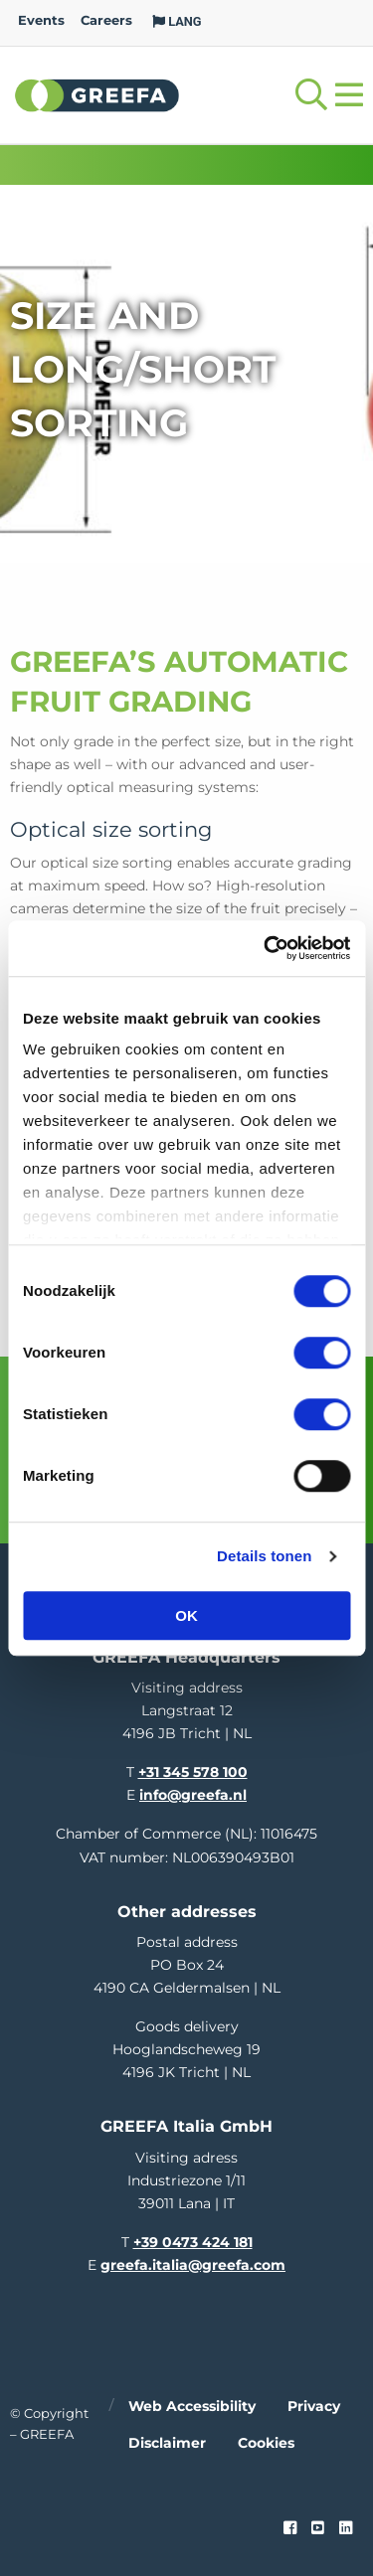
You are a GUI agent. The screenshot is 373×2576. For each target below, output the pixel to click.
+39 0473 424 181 (193, 2242)
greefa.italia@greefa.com (192, 2265)
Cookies (266, 2443)
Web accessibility (192, 2406)
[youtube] (317, 2528)
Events (41, 20)
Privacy (313, 2406)
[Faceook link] (289, 2528)
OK (186, 1615)
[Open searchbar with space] (311, 95)
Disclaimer (167, 2443)
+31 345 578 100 (193, 1772)
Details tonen (264, 1555)
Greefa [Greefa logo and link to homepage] (97, 94)
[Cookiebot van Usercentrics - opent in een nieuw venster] (265, 948)
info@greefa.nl (193, 1795)
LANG (177, 21)
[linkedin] (345, 2528)
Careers (106, 20)
